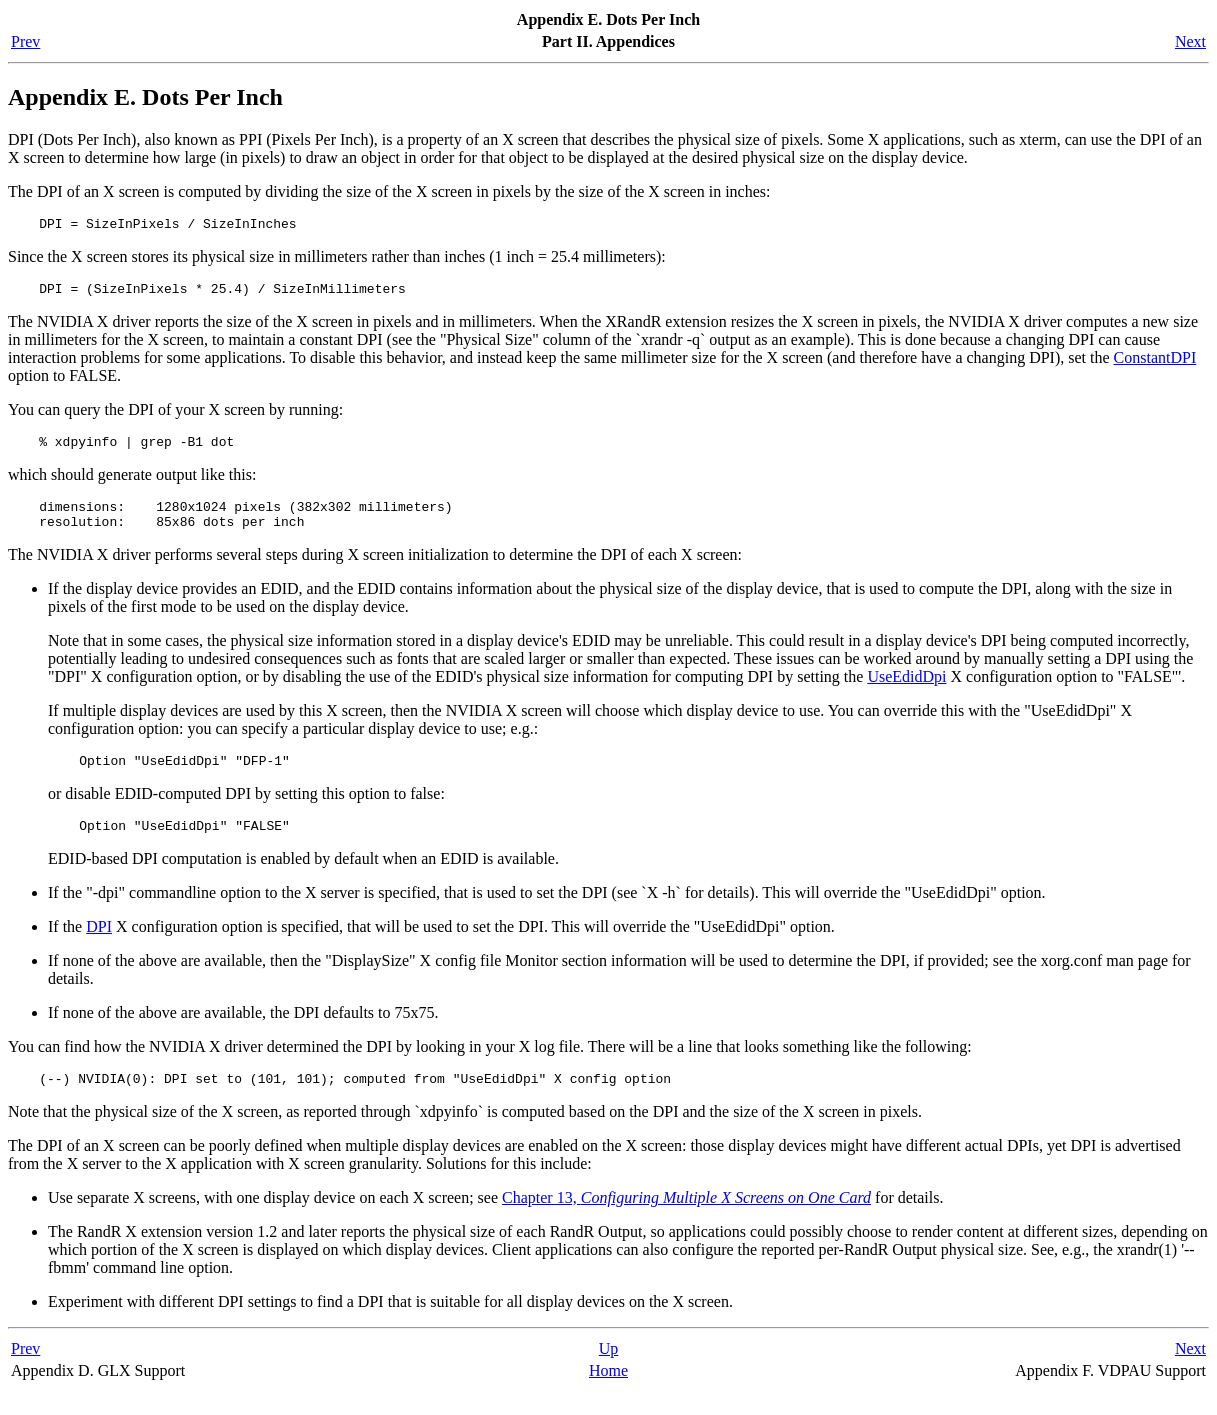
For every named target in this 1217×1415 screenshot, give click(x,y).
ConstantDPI (1155, 363)
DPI (99, 947)
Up (609, 1372)
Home (608, 1394)
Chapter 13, (686, 1221)
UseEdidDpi (906, 691)
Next (1190, 41)
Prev (25, 41)
